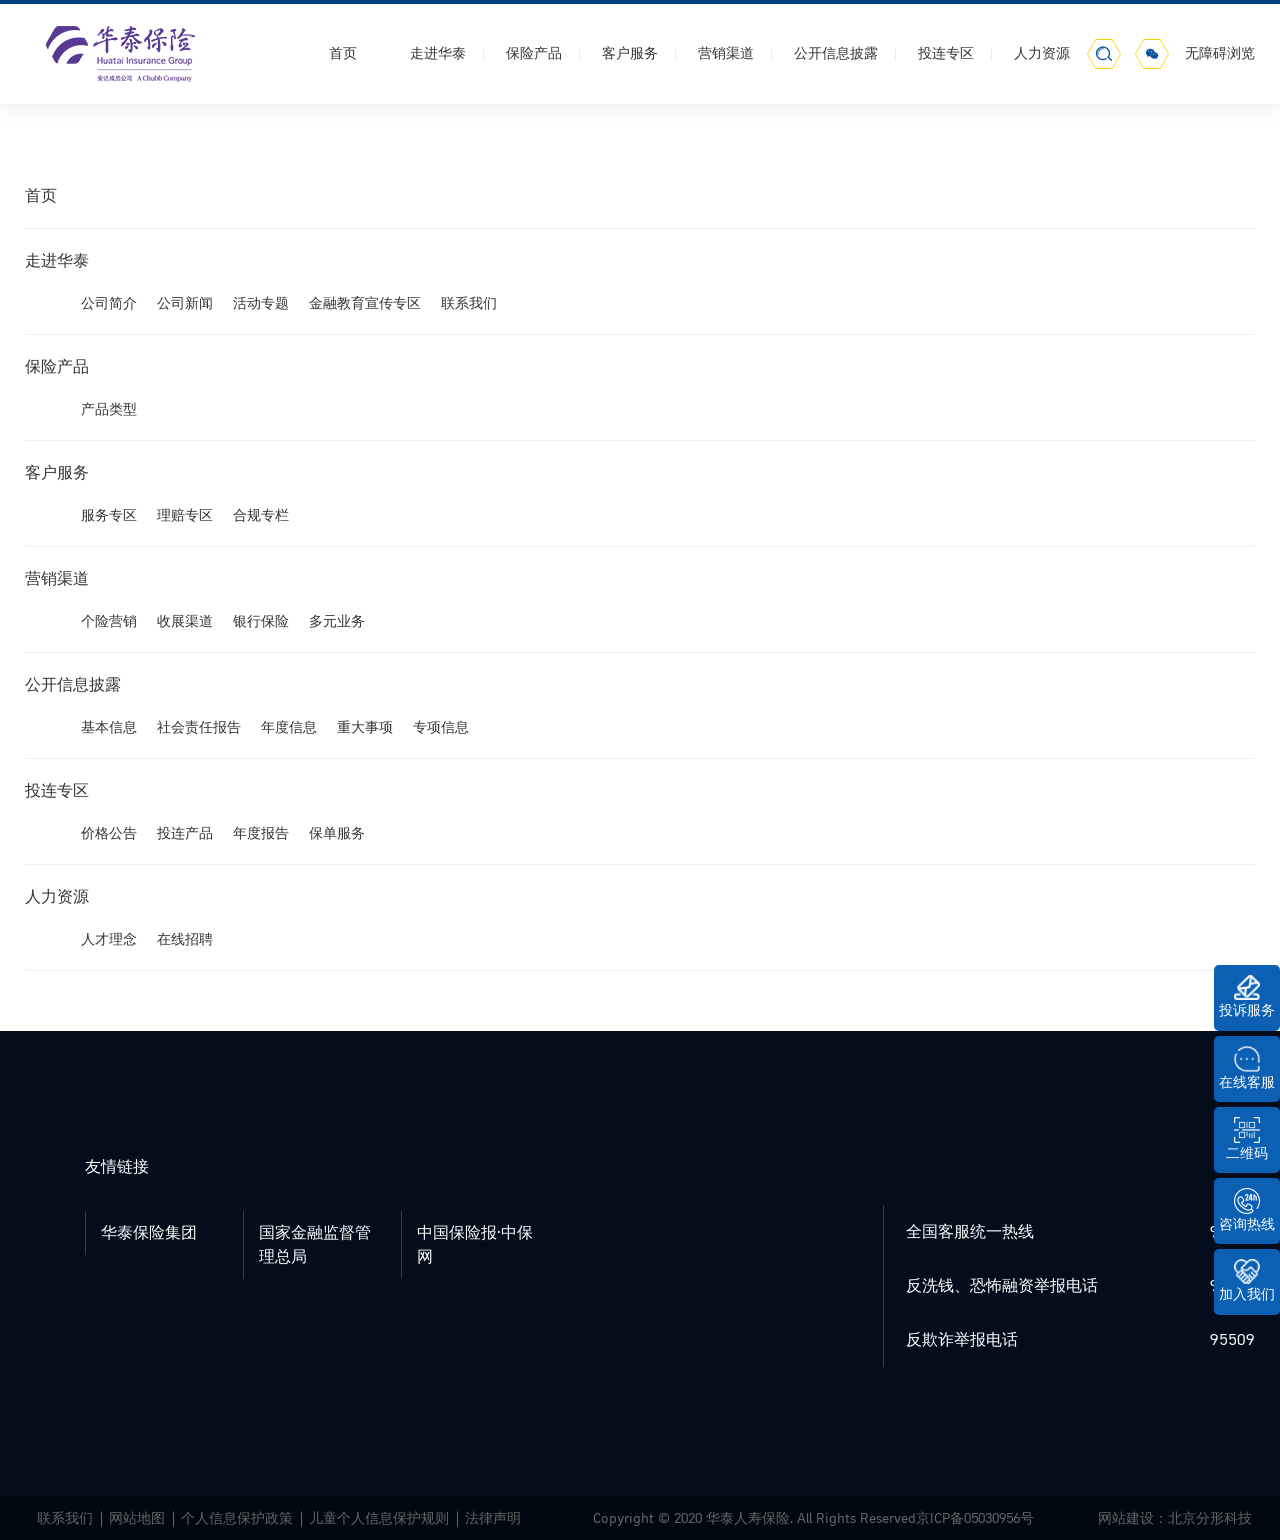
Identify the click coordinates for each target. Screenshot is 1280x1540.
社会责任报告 (199, 727)
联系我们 (469, 303)
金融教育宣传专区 (365, 303)
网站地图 (137, 1518)
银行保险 (261, 621)
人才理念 (109, 939)
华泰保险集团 (149, 1233)
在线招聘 (185, 939)
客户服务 (630, 53)
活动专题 (261, 303)
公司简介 (109, 303)
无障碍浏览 (1220, 53)
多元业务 (337, 621)
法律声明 (493, 1518)
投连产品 (185, 833)
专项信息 (441, 727)
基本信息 (109, 727)
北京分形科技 (1210, 1518)
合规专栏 (261, 515)
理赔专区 (185, 515)
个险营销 (109, 621)
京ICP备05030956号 (975, 1518)
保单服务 (337, 833)
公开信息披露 (836, 53)
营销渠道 (726, 53)
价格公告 (109, 833)
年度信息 (289, 727)
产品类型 (109, 409)
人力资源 (1042, 53)
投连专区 (946, 53)
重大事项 (365, 727)
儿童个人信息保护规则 (379, 1518)
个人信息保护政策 (237, 1518)
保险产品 (534, 53)
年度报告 (261, 833)
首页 (343, 53)
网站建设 (1126, 1518)
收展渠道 (185, 621)
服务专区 (109, 515)
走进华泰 (438, 53)
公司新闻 (185, 303)
